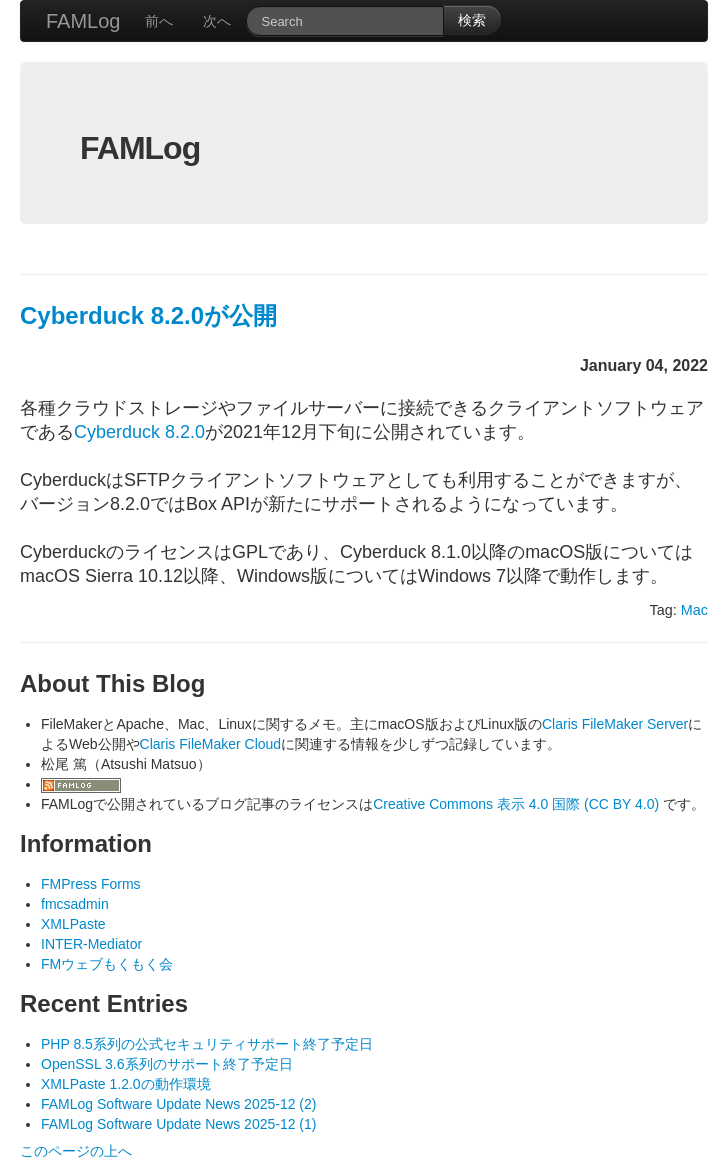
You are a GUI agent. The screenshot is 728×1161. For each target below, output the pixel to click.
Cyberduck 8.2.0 (139, 432)
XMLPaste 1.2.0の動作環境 (126, 1084)
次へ (217, 21)
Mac (694, 610)
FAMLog (83, 21)
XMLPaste (73, 924)
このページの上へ (76, 1151)
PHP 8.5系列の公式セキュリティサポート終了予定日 (207, 1044)
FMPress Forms (91, 884)
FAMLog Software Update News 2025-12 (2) (178, 1104)
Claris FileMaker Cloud (211, 744)
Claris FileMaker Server (615, 724)
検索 (472, 20)
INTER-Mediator (91, 944)
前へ (159, 21)
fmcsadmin (75, 904)
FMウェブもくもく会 (107, 964)
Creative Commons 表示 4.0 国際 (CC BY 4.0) (518, 804)
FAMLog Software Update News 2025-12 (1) (178, 1124)
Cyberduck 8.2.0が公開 (148, 315)
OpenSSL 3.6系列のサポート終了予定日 (167, 1064)
